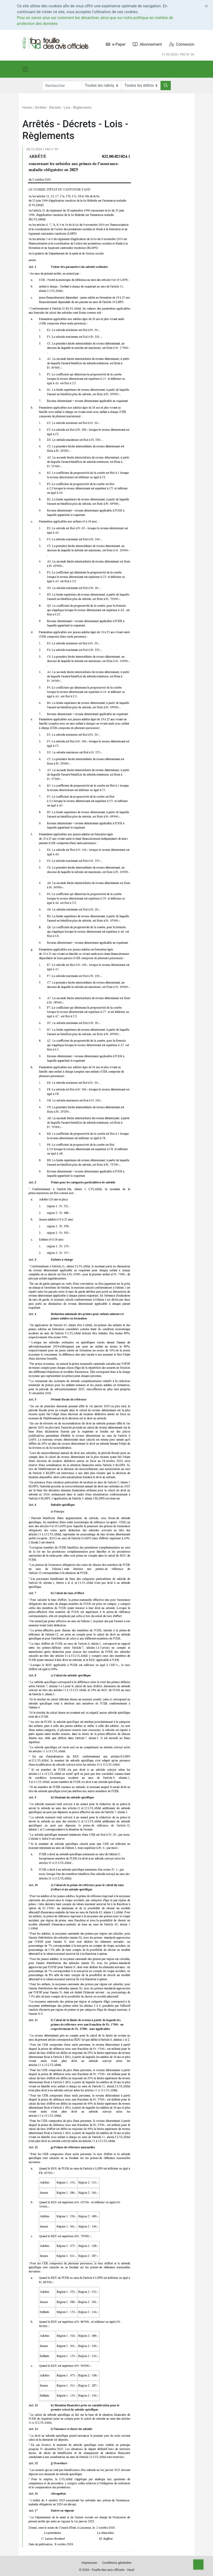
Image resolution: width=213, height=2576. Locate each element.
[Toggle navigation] (25, 69)
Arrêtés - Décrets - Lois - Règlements (63, 108)
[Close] (206, 6)
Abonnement (147, 44)
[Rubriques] (101, 85)
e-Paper (116, 44)
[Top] (198, 2564)
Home (27, 108)
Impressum (89, 2563)
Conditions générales (117, 2563)
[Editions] (141, 85)
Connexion (181, 44)
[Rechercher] (166, 85)
